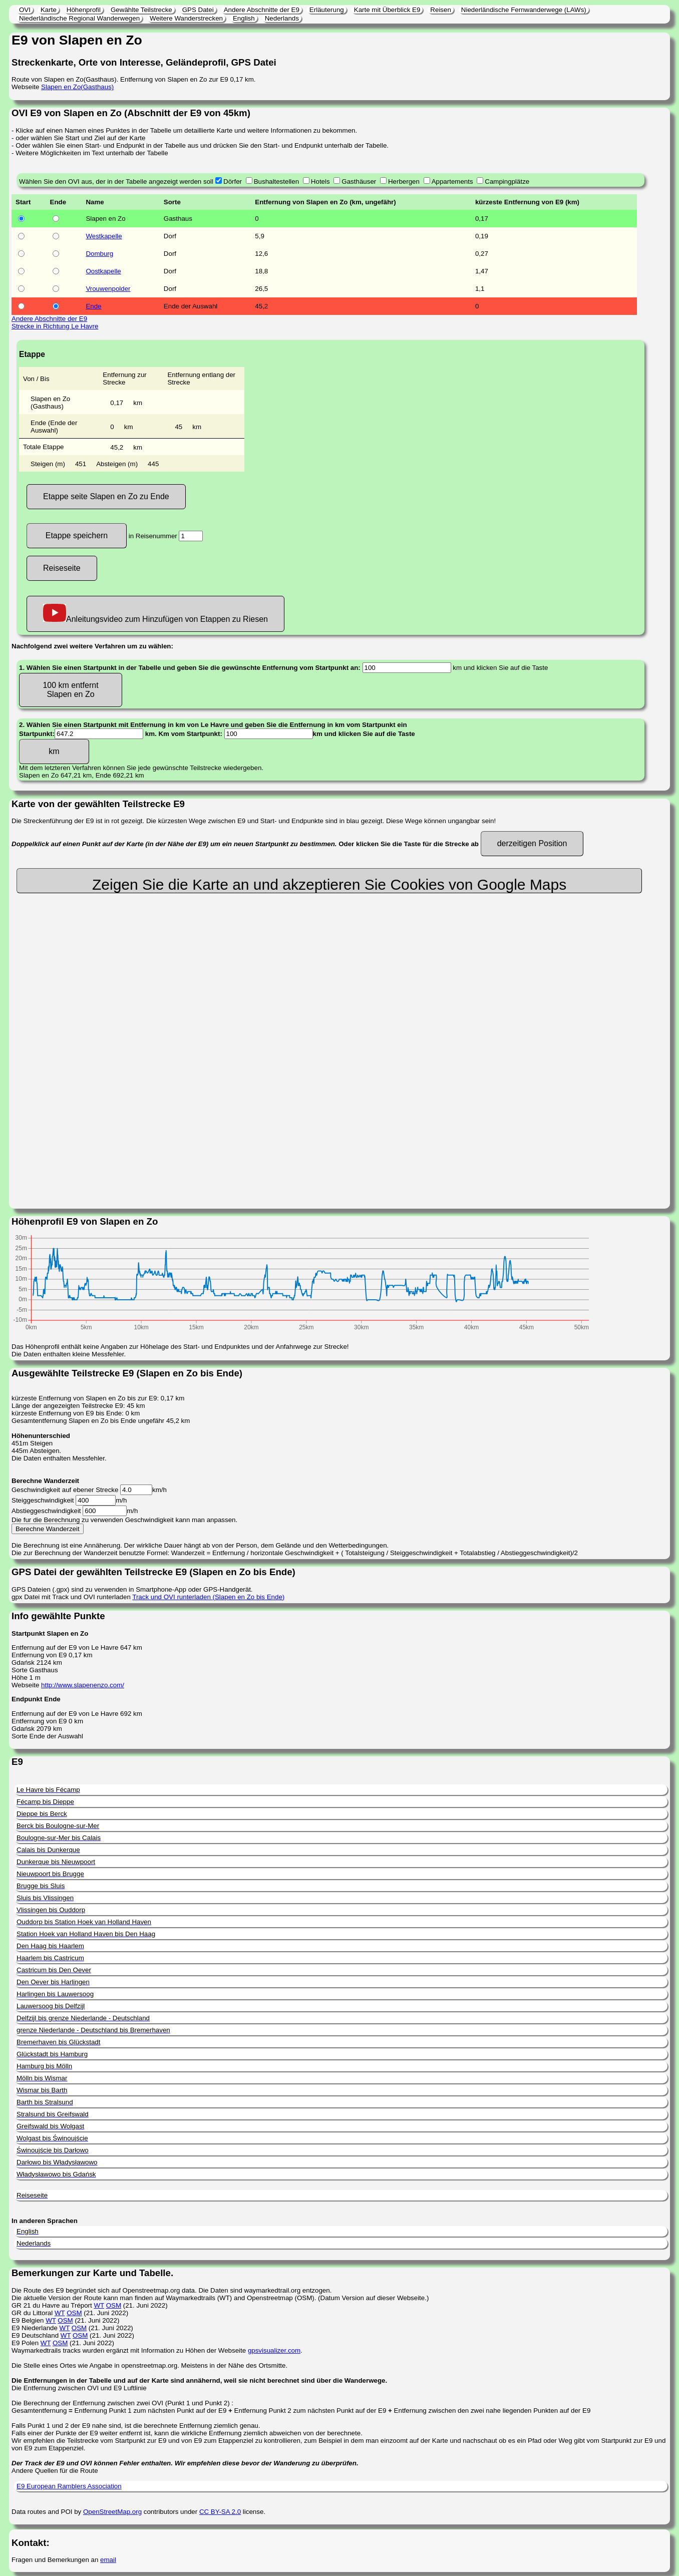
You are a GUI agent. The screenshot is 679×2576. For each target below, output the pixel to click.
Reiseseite (62, 568)
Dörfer (232, 181)
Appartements (452, 181)
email (108, 2559)
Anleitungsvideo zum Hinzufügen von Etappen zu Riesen (155, 613)
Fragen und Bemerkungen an (56, 2559)
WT (99, 2305)
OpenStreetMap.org (112, 2511)
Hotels (320, 181)
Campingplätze (507, 181)
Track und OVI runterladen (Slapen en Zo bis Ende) (208, 1597)
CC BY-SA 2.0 (220, 2511)
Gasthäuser (359, 181)
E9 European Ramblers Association (69, 2486)
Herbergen (404, 181)
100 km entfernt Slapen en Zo (70, 689)
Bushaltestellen (276, 181)
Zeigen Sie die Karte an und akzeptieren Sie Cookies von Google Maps (329, 884)
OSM (113, 2305)
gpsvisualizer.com (274, 2350)
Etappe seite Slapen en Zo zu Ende (106, 496)
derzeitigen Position (532, 843)
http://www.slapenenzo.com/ (82, 1685)
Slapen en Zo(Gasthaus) (77, 87)
